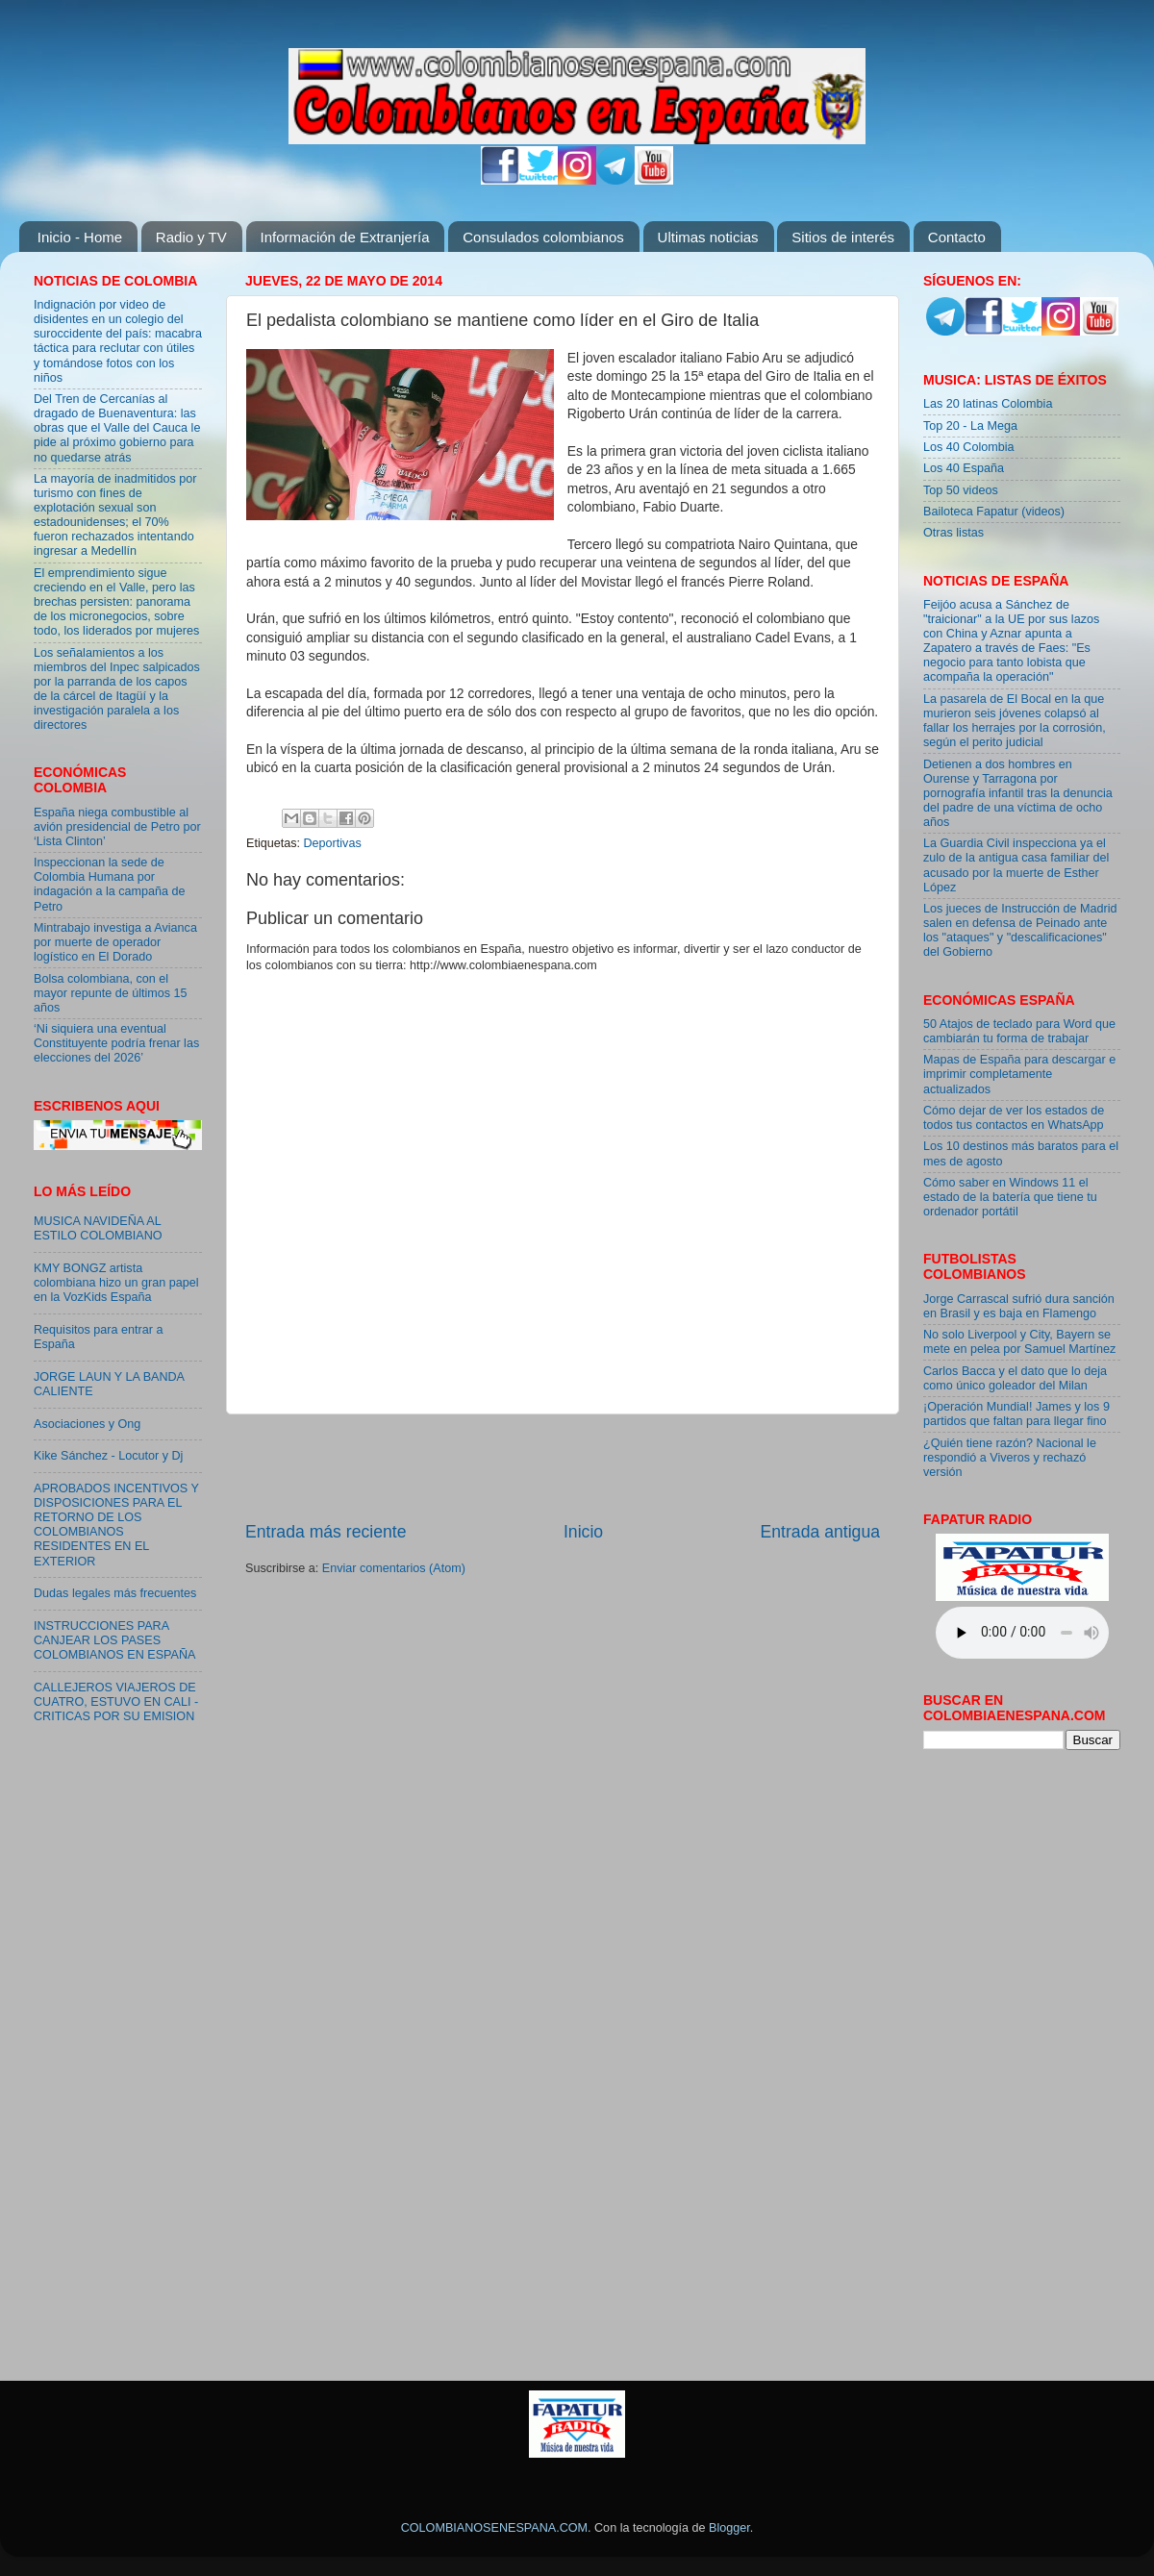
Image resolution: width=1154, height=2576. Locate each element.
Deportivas (333, 843)
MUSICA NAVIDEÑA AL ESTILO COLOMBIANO (98, 1228)
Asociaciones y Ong (87, 1424)
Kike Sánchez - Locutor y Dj (108, 1456)
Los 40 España (963, 468)
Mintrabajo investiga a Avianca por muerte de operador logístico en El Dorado (115, 942)
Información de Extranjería (345, 237)
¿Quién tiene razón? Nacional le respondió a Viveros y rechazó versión (1009, 1458)
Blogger (729, 2528)
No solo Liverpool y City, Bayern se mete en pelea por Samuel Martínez (1019, 1342)
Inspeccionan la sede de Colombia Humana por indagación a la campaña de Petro (110, 884)
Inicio (583, 1531)
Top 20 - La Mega (970, 426)
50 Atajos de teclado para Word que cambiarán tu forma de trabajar (1019, 1031)
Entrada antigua (820, 1531)
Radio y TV (191, 237)
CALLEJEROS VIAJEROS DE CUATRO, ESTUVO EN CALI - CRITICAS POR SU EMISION (116, 1702)
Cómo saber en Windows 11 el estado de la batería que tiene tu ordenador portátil (1010, 1197)
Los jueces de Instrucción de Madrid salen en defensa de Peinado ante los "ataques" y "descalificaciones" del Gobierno (1020, 930)
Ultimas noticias (708, 237)
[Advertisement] (563, 1467)
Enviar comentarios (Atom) (393, 1568)
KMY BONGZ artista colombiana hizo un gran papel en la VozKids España (116, 1283)
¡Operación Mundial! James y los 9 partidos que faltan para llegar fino (1016, 1414)
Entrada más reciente (326, 1531)
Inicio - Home (80, 237)
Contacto (957, 237)
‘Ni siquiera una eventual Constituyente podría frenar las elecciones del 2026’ (116, 1043)
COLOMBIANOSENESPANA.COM (494, 2528)
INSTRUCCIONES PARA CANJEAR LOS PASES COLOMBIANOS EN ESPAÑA (114, 1640)
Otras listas (953, 532)
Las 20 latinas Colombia (987, 404)
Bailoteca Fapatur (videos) (994, 511)
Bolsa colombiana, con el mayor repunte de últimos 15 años (111, 993)
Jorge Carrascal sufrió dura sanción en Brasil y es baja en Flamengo (1019, 1306)
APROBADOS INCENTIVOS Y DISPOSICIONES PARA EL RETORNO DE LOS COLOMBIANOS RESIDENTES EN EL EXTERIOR (116, 1525)
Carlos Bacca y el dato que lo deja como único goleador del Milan (1015, 1378)
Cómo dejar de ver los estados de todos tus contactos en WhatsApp (1013, 1118)
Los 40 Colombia (969, 447)
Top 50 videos (960, 490)
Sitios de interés (842, 237)
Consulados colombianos (543, 237)
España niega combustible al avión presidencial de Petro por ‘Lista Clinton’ (117, 827)
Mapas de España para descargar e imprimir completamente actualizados (1019, 1074)
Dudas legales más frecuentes (115, 1593)
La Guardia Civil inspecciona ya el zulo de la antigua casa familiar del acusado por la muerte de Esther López (1016, 865)
